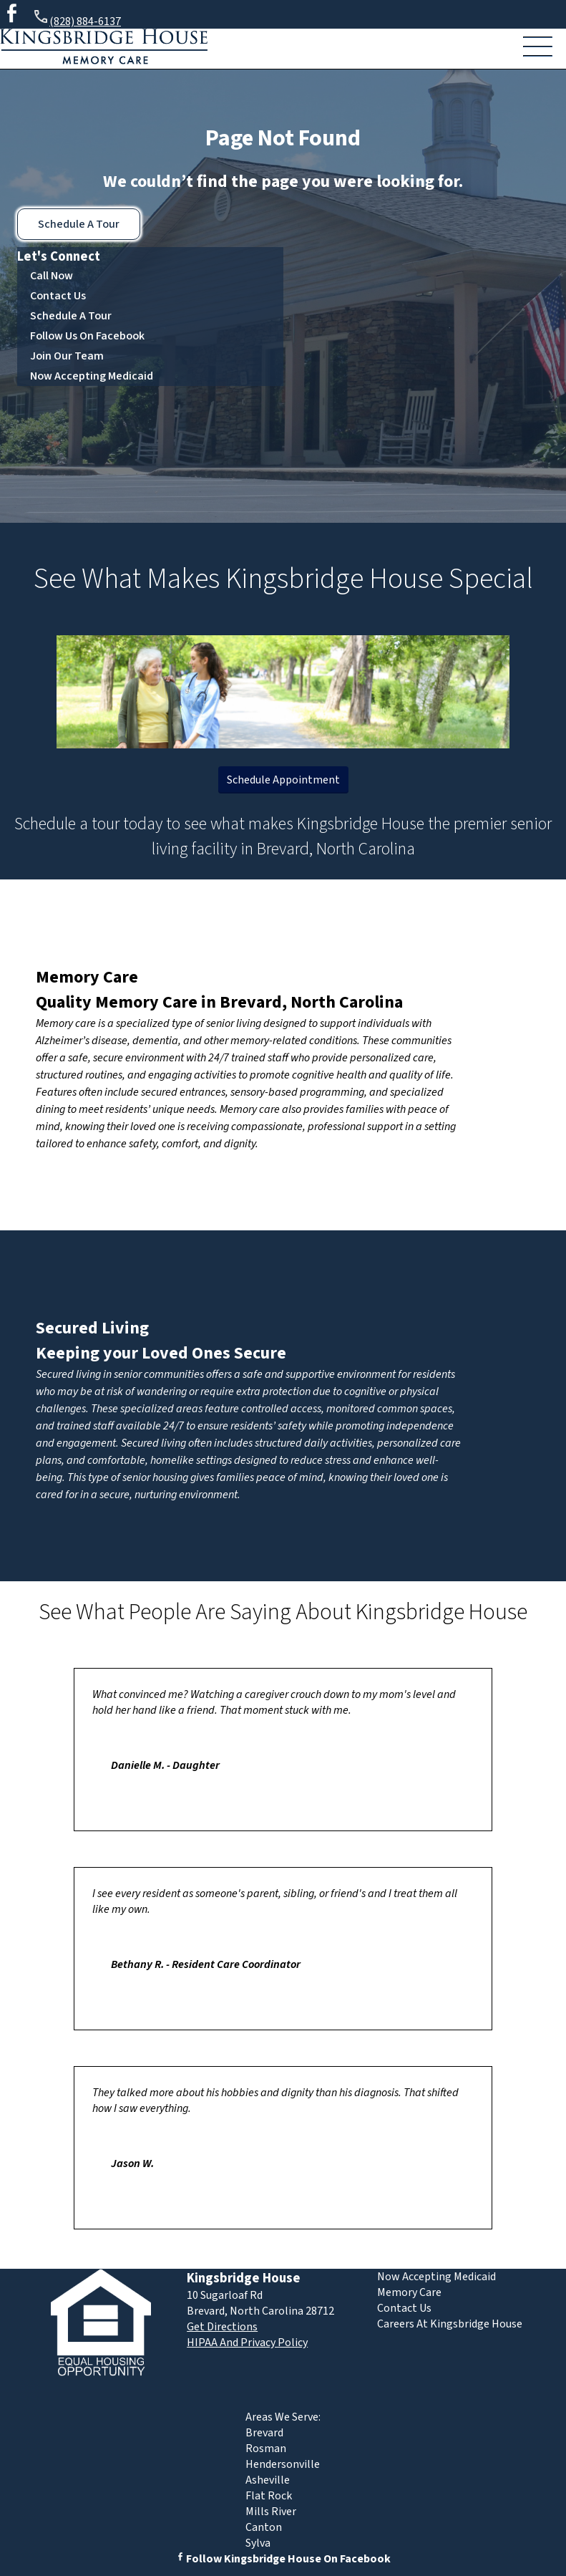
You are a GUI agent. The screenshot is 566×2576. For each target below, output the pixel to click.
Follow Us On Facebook (87, 336)
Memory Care (87, 977)
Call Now (51, 276)
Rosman (265, 2448)
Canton (263, 2527)
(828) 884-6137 (76, 19)
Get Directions (222, 2327)
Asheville (267, 2480)
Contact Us (58, 296)
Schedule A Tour (78, 224)
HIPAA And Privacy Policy (247, 2342)
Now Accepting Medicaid (91, 376)
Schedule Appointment (283, 780)
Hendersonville (282, 2464)
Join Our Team (67, 356)
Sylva (257, 2543)
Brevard (264, 2433)
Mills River (270, 2511)
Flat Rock (268, 2496)
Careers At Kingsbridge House (449, 2324)
